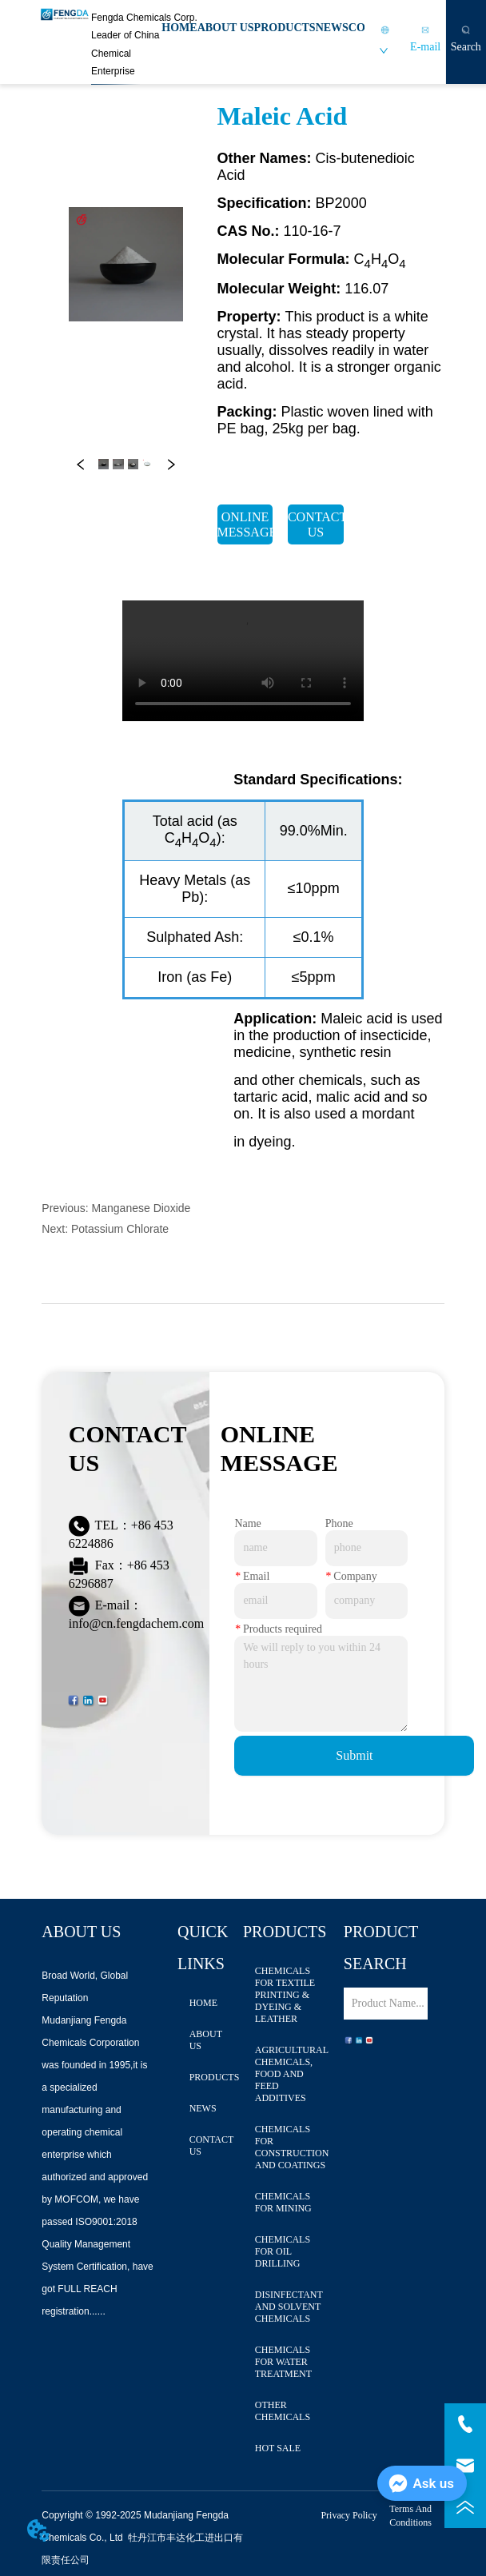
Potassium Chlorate (120, 1228)
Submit (354, 1755)
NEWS (332, 28)
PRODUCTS (285, 28)
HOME (179, 28)
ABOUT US (225, 28)
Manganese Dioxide (141, 1208)
